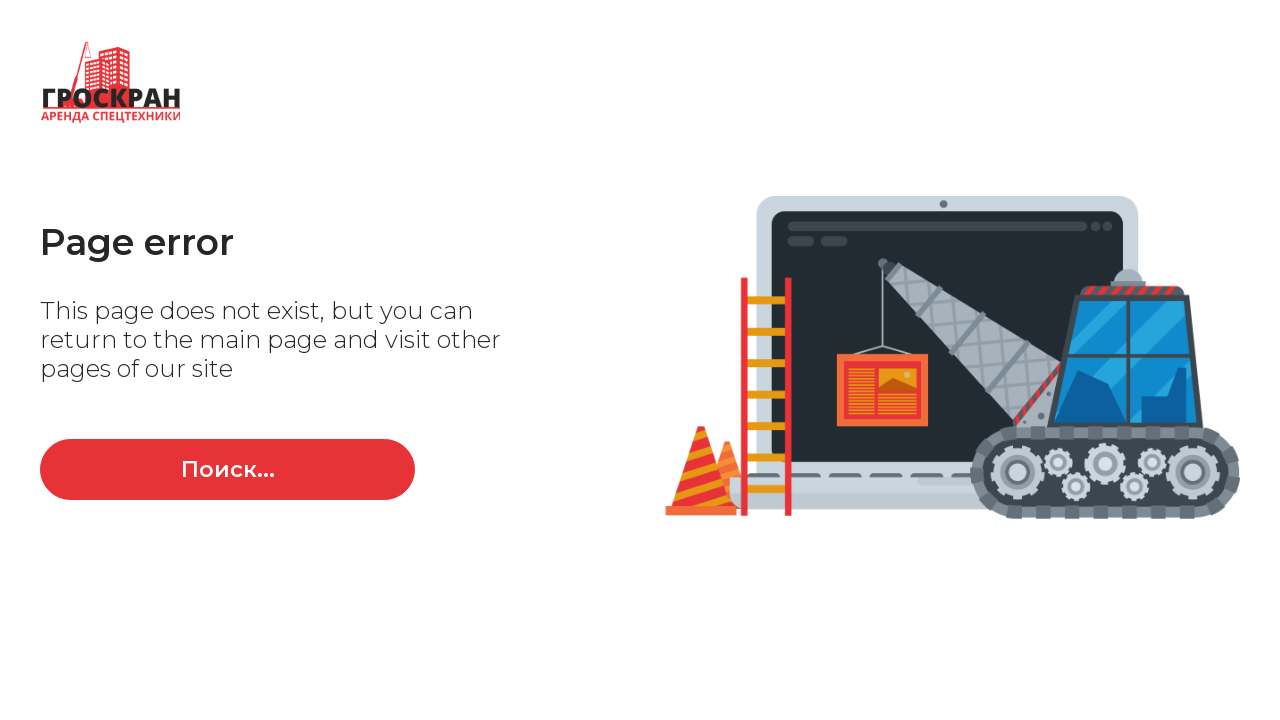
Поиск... (228, 469)
